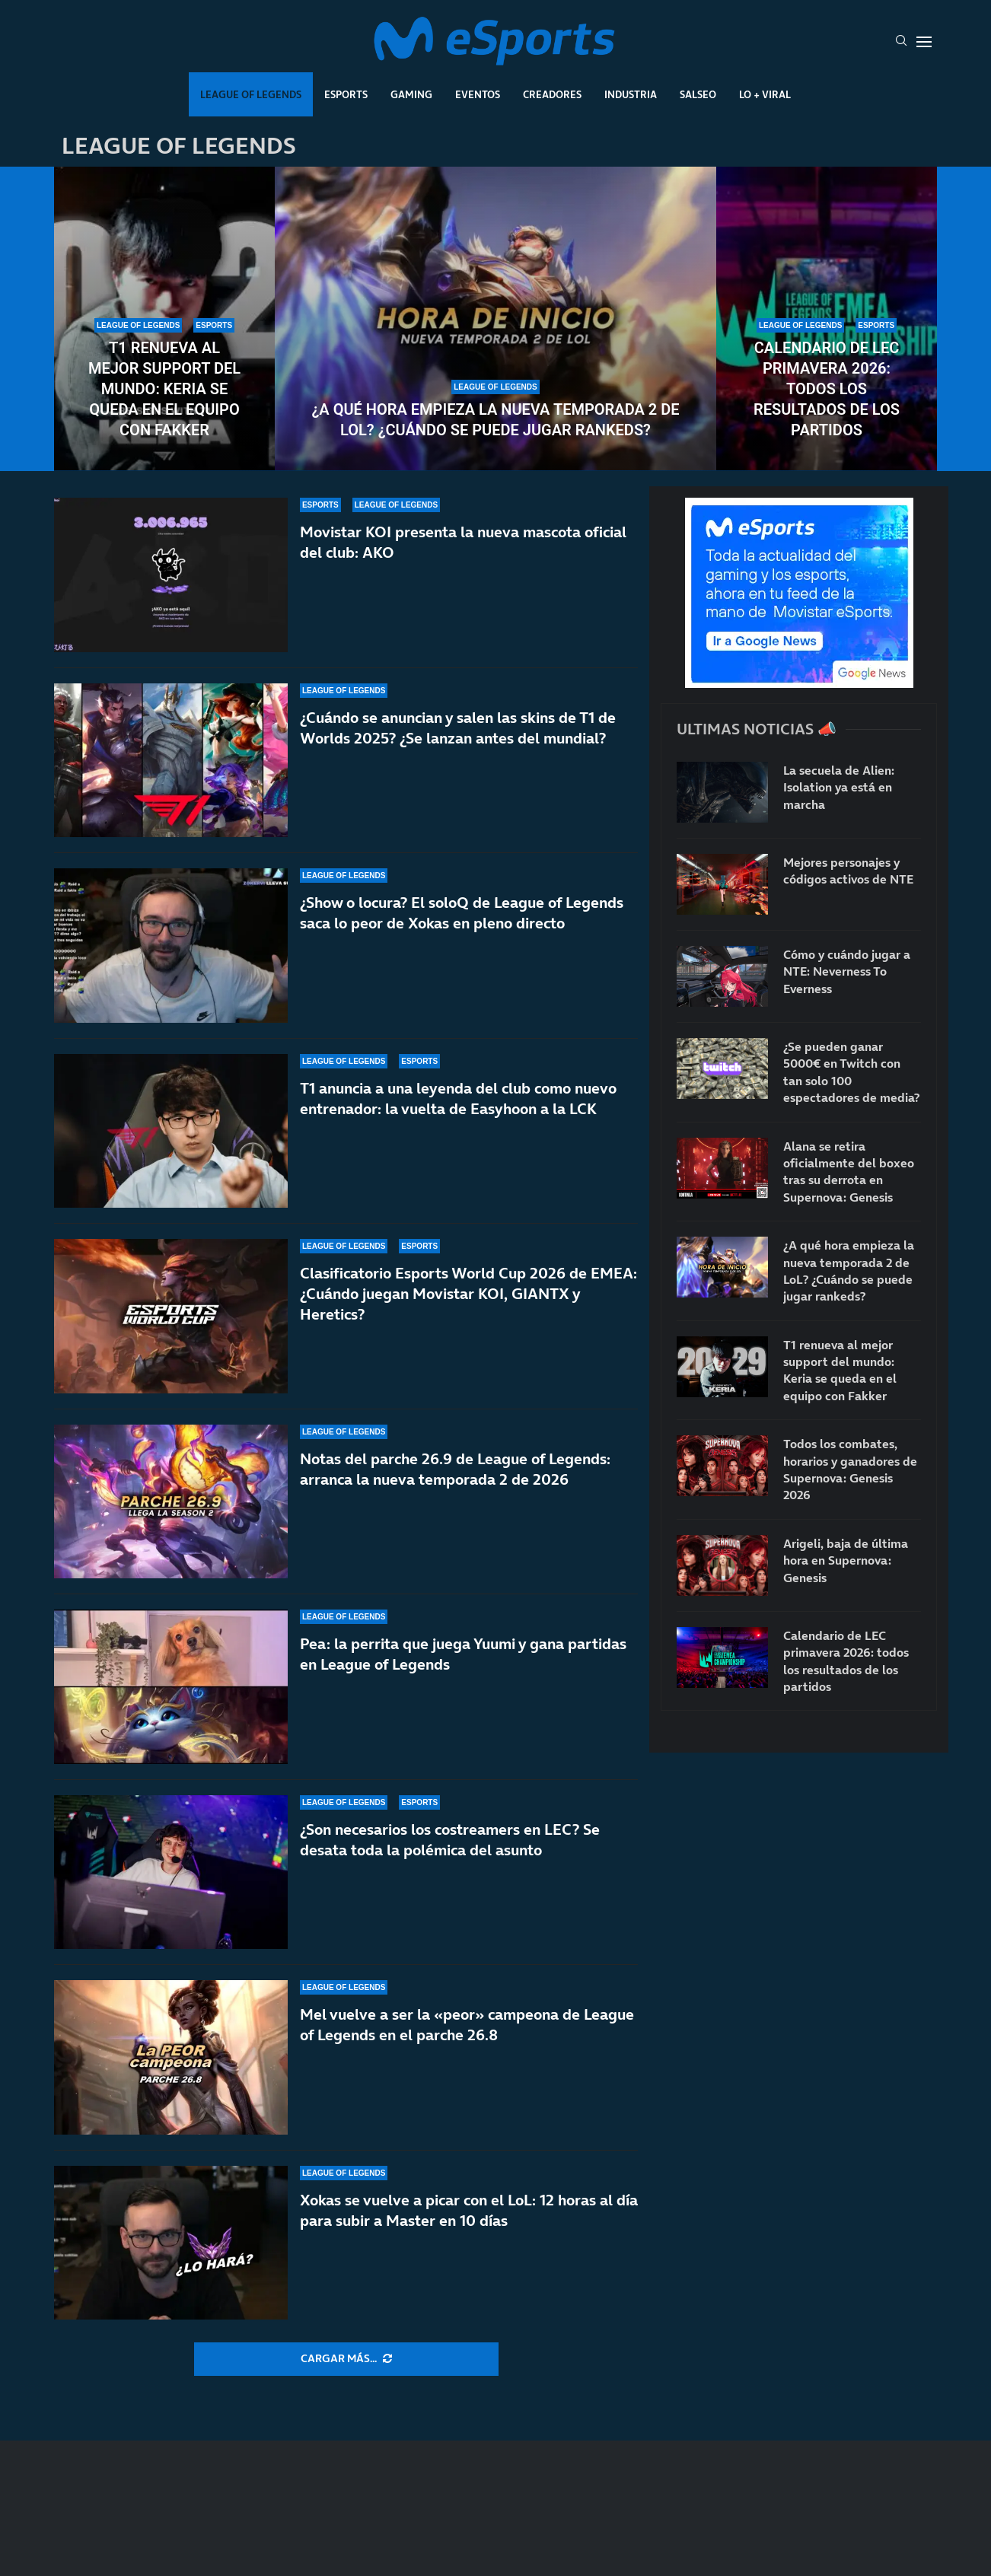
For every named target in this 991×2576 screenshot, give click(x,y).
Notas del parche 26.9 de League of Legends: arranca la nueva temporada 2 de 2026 (455, 1469)
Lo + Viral (765, 94)
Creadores (552, 94)
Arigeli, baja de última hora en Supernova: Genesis (845, 1560)
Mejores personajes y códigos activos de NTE (848, 870)
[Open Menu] (924, 41)
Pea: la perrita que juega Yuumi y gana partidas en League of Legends (463, 1654)
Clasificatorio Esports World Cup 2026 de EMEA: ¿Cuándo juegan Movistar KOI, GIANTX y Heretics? (468, 1294)
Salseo (698, 94)
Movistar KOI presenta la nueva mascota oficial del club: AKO (463, 542)
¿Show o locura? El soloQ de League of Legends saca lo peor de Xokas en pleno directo (461, 913)
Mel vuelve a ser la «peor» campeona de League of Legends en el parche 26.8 (467, 2025)
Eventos (477, 94)
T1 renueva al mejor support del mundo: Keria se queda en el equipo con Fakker (164, 389)
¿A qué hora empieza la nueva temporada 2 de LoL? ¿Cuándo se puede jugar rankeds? (495, 419)
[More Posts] (346, 2359)
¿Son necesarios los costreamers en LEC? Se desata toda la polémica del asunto (450, 1840)
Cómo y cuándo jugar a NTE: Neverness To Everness (846, 971)
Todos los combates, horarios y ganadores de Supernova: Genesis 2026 (850, 1469)
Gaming (411, 94)
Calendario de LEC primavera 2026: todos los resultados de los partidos (827, 389)
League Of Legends (250, 94)
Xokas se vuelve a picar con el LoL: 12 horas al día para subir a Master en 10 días (469, 2210)
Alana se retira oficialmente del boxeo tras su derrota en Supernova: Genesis (848, 1171)
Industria (630, 94)
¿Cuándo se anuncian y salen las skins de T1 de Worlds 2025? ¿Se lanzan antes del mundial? (458, 728)
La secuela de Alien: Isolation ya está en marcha (838, 787)
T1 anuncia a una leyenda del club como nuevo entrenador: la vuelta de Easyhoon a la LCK (458, 1098)
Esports (346, 94)
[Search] (901, 42)
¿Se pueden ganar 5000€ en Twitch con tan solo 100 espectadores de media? (851, 1072)
